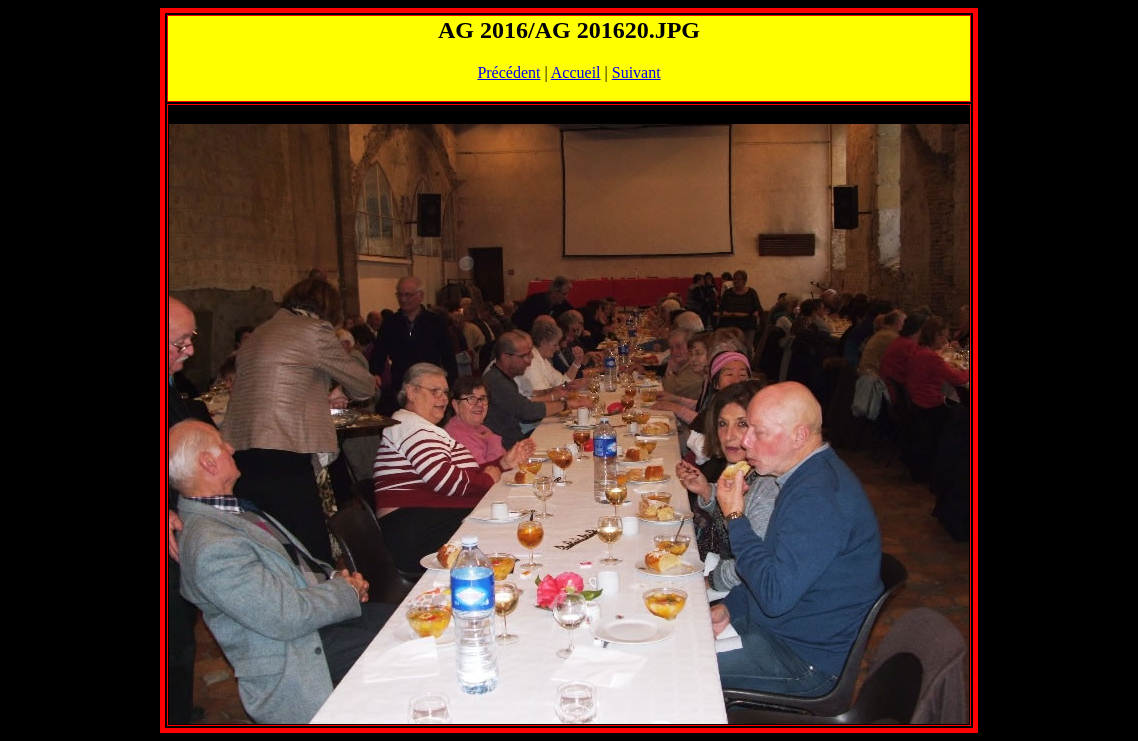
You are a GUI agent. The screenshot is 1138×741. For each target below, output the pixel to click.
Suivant (636, 72)
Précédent (508, 72)
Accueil (576, 72)
